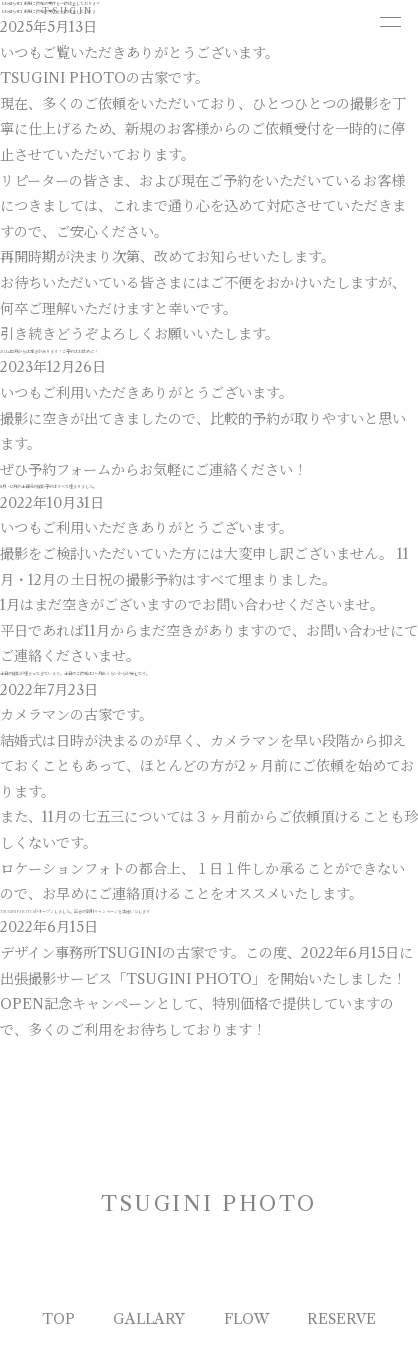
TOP (58, 1319)
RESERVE (341, 1319)
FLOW (246, 1319)
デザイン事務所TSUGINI (81, 953)
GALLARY (149, 1319)
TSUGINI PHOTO (96, 11)
